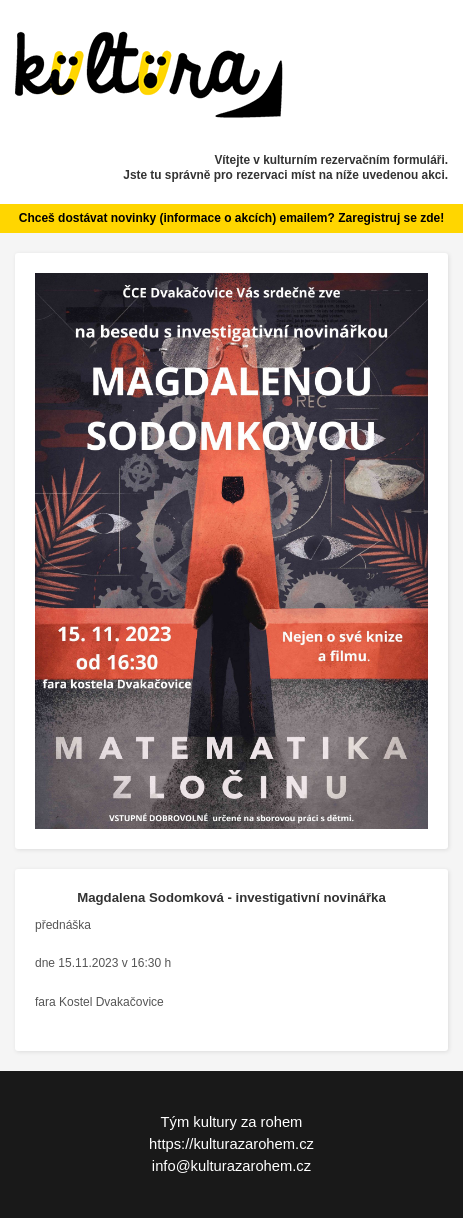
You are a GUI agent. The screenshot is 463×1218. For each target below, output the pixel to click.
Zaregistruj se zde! (391, 218)
